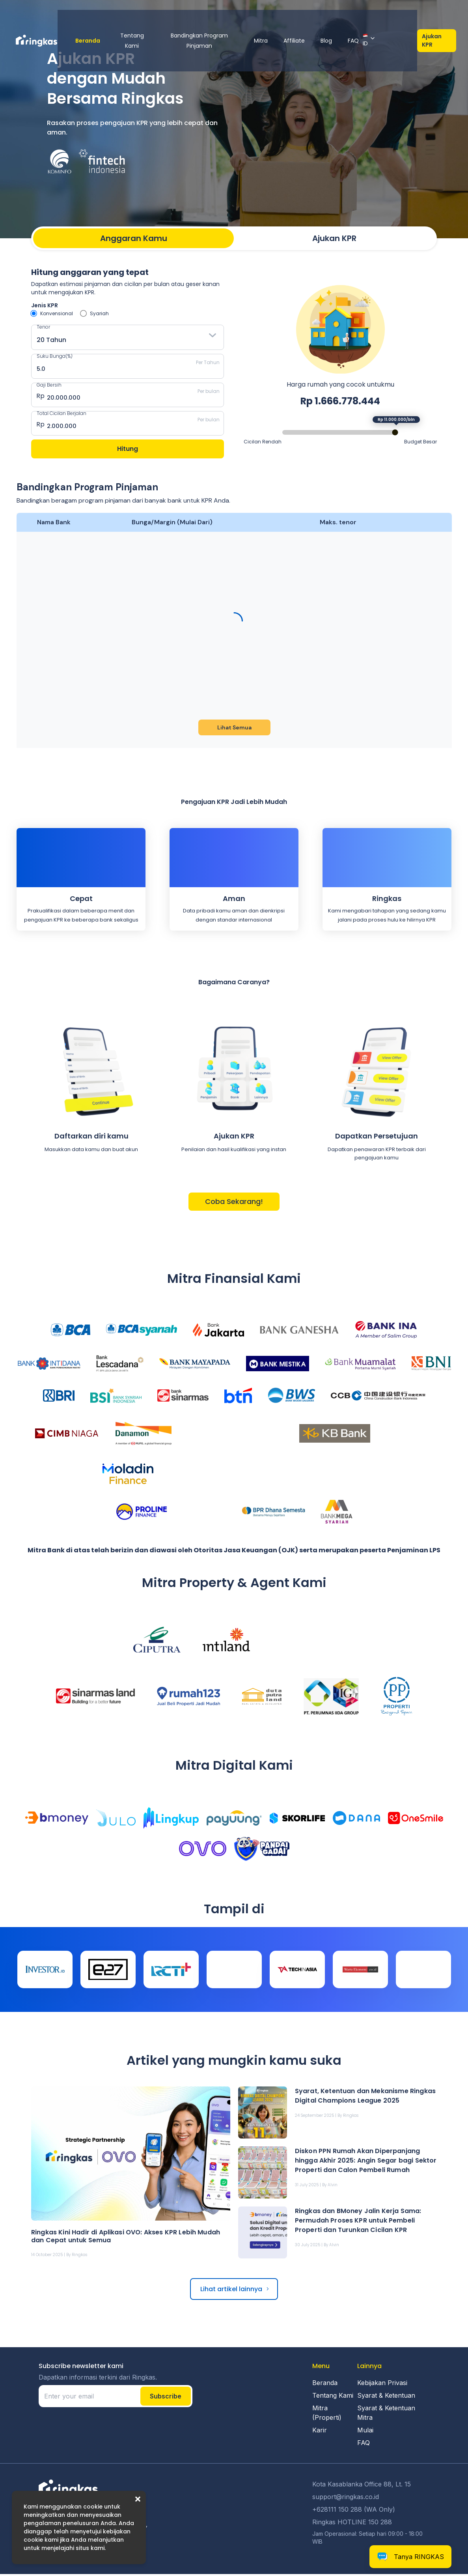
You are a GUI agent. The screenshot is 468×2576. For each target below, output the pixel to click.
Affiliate (308, 15)
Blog (341, 15)
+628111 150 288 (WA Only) (353, 2511)
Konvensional (56, 313)
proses (377, 922)
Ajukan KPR (435, 14)
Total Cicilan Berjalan (61, 414)
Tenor (43, 326)
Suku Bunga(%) (55, 356)
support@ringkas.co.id (345, 2499)
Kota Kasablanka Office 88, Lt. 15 (361, 2486)
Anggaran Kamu (133, 238)
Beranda (81, 15)
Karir (319, 2432)
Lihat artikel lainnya (231, 2291)
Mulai (365, 2432)
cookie (93, 2507)
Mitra (275, 15)
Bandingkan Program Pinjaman (206, 15)
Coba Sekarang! (234, 1204)
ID (380, 14)
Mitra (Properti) (326, 2414)
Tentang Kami (129, 15)
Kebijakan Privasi (382, 2385)
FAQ (367, 15)
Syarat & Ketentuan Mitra (386, 2414)
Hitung (127, 450)
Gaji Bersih (49, 385)
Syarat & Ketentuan (386, 2397)
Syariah (99, 313)
